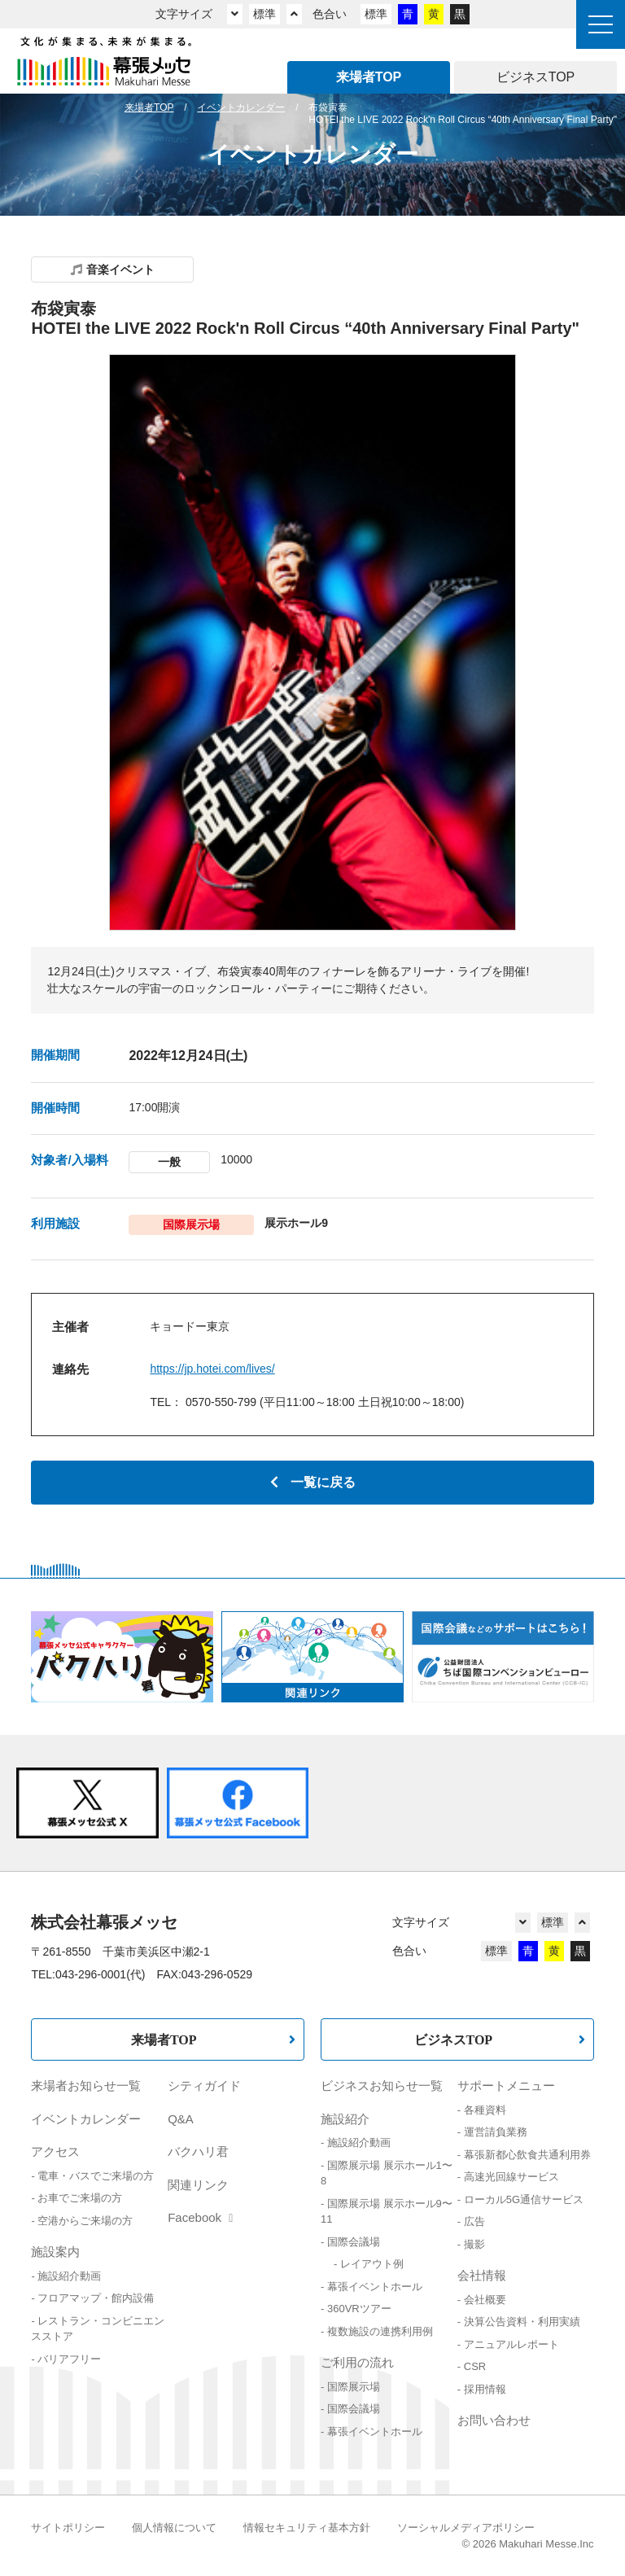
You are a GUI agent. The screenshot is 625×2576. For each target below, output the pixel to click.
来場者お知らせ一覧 (86, 2085)
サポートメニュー (506, 2085)
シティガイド (204, 2085)
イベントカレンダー (86, 2119)
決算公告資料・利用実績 (522, 2321)
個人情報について (174, 2527)
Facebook (200, 2217)
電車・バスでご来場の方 (95, 2176)
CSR (475, 2366)
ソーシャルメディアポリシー (466, 2527)
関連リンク (198, 2185)
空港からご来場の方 (85, 2221)
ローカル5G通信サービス (523, 2199)
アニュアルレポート (511, 2344)
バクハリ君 (198, 2151)
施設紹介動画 (69, 2276)
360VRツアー (359, 2308)
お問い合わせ (494, 2420)
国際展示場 (353, 2387)
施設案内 (55, 2251)
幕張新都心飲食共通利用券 (527, 2155)
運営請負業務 (495, 2132)
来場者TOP (164, 2039)
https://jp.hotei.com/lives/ (212, 1368)
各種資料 (485, 2110)
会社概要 (485, 2299)
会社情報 (481, 2275)
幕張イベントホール (374, 2286)
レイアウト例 (372, 2264)
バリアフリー (69, 2359)
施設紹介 (345, 2119)
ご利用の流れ (357, 2362)
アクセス (55, 2151)
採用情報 (485, 2389)
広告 (474, 2221)
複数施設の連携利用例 (380, 2331)
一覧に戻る (313, 1482)
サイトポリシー (68, 2527)
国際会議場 (353, 2242)
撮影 (474, 2244)
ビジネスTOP (453, 2039)
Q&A (181, 2119)
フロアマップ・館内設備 (95, 2298)
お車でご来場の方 (79, 2198)
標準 (264, 13)
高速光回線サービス (511, 2177)
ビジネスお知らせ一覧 (382, 2085)
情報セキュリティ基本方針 (306, 2527)
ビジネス (535, 77)
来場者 (369, 77)
